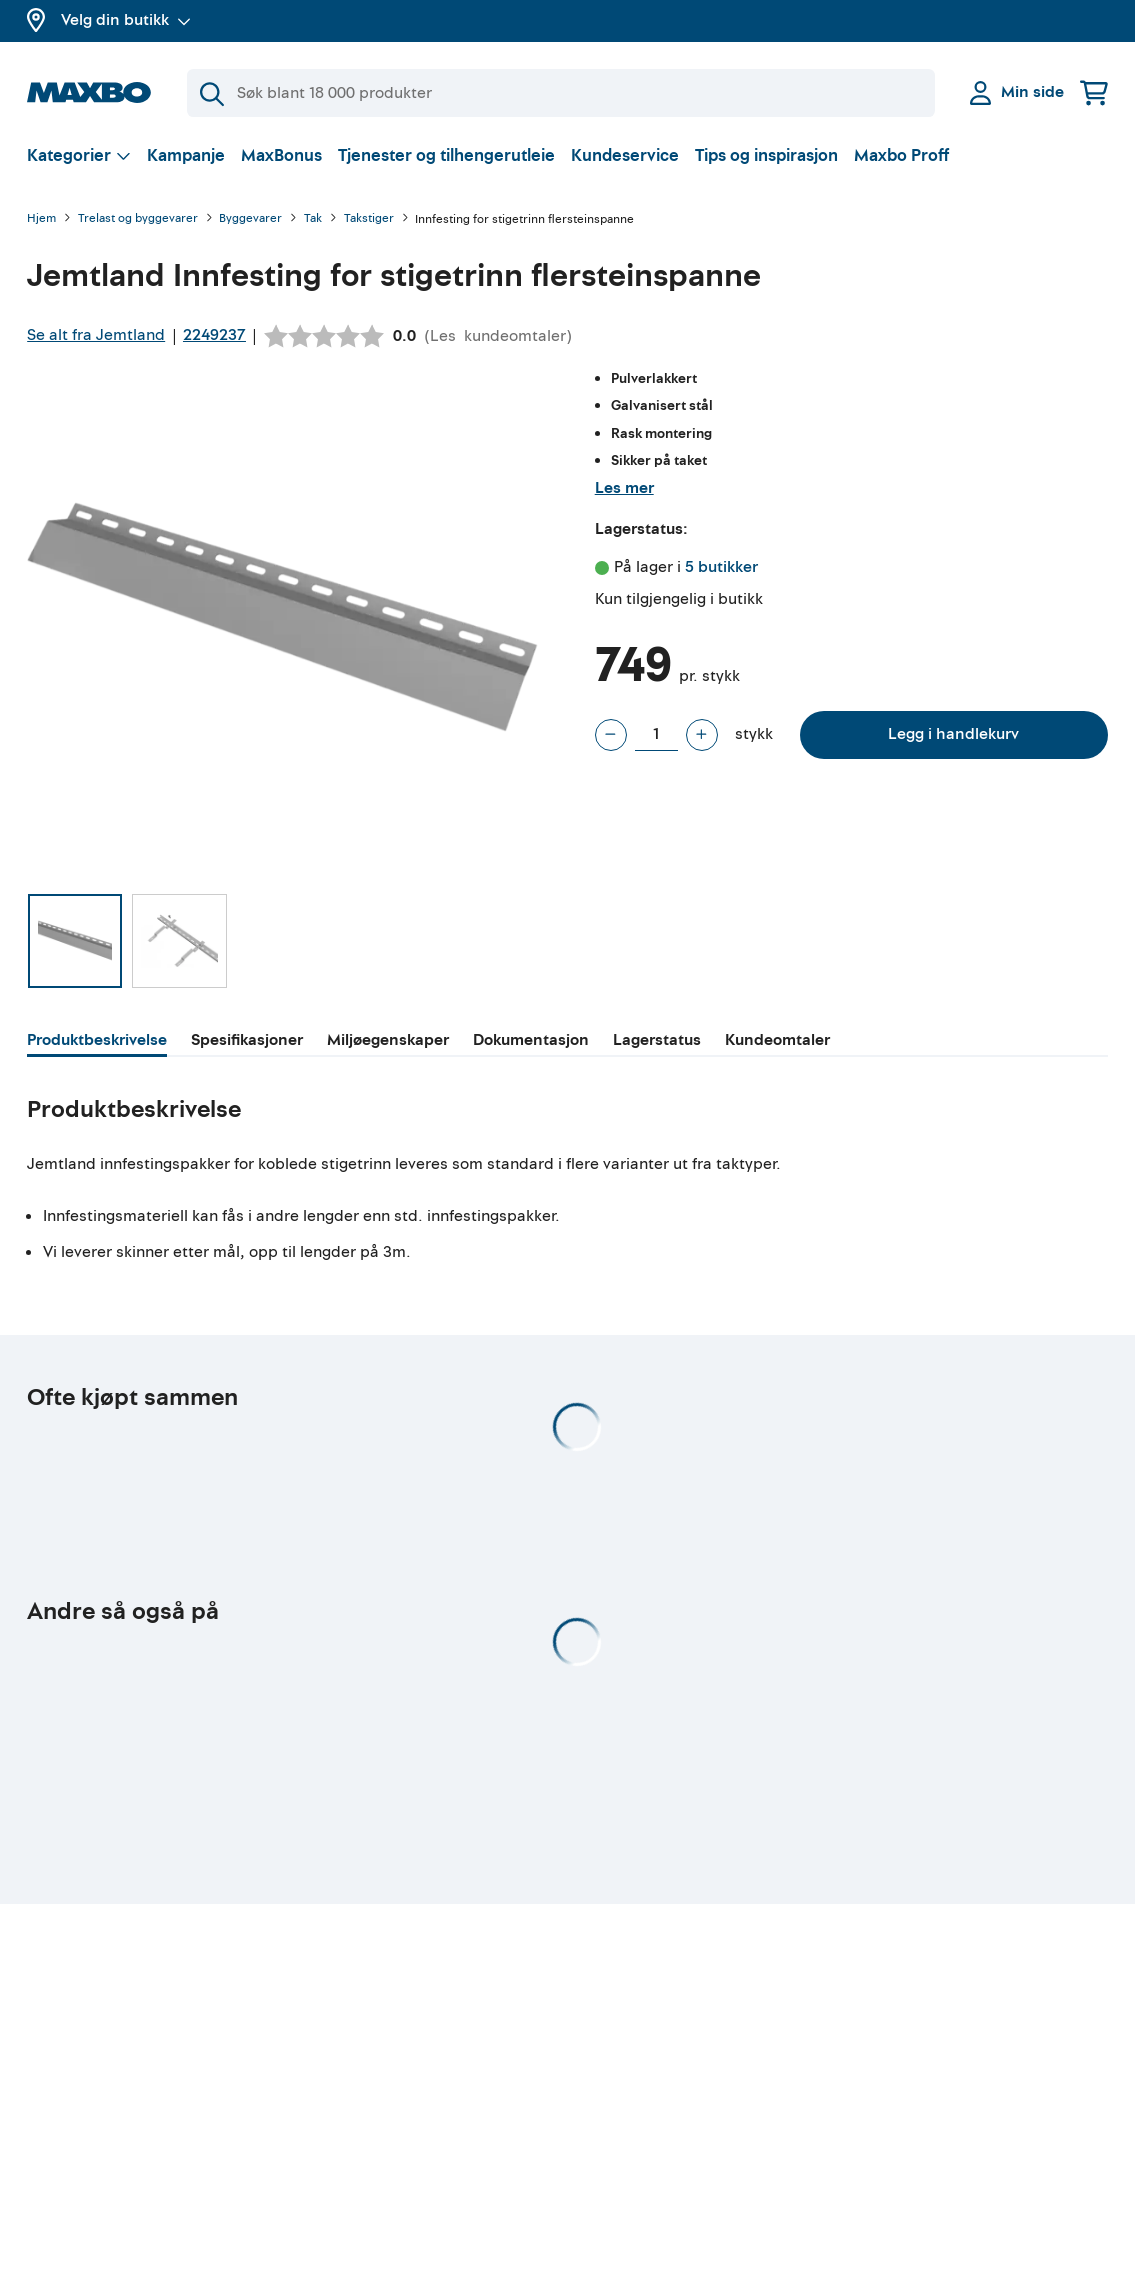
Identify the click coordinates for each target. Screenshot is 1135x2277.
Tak (313, 219)
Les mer (624, 488)
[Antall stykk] (656, 735)
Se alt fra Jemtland (96, 335)
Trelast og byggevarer (138, 219)
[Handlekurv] (1094, 92)
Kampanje (186, 155)
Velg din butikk (126, 20)
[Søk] (561, 93)
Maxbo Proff (901, 155)
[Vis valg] (79, 155)
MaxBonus (281, 155)
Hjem (41, 219)
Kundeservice (625, 155)
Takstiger (369, 219)
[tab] (97, 1043)
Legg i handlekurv (953, 734)
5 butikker (721, 567)
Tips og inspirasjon (766, 155)
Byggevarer (250, 219)
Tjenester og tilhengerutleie (446, 155)
